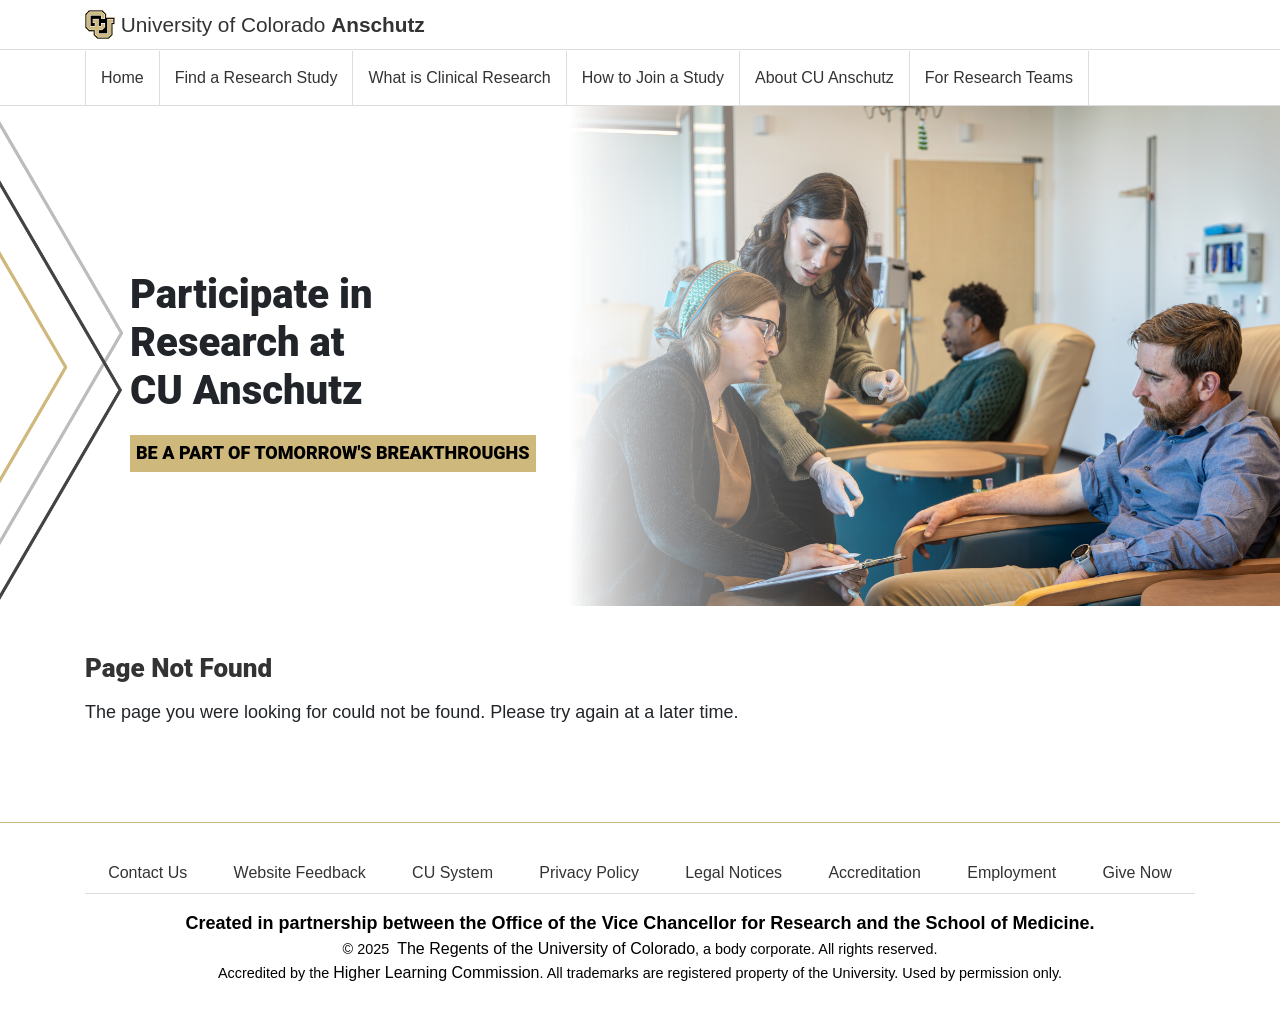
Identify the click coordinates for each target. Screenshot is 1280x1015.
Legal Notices (733, 872)
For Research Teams (999, 77)
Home (122, 77)
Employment (1011, 872)
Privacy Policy (589, 872)
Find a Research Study (256, 77)
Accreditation (874, 872)
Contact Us (147, 872)
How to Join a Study (653, 77)
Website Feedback (300, 872)
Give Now (1136, 872)
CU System (452, 872)
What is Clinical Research (459, 77)
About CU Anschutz (824, 77)
